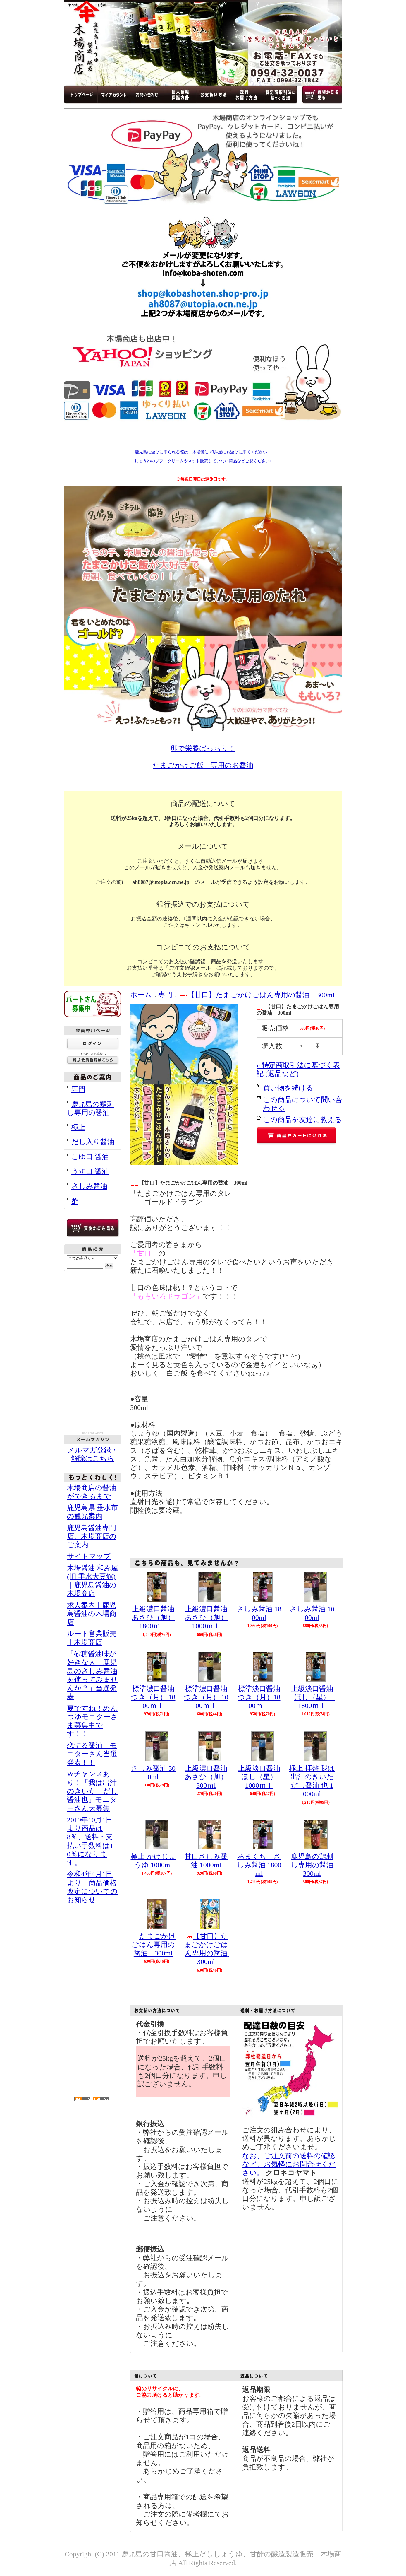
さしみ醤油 (89, 1186)
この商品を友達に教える (302, 1119)
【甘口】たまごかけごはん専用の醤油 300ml (256, 995)
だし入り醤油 (92, 1142)
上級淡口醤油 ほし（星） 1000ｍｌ (261, 1776)
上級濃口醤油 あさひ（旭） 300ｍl (206, 1776)
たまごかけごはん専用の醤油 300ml (153, 1944)
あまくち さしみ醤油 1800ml (259, 1865)
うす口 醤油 (90, 1171)
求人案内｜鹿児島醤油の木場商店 (91, 1613)
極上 (78, 1127)
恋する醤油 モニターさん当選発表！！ (92, 1754)
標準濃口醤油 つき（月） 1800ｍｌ (153, 1697)
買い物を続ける (288, 1088)
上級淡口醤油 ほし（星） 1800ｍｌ (314, 1697)
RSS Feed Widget (92, 1432)
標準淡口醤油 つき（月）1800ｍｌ (259, 1697)
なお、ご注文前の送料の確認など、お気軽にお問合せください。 (289, 2164)
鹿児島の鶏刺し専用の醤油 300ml (315, 1865)
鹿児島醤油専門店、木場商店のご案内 (91, 1536)
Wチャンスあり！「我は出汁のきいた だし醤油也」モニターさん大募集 (92, 1791)
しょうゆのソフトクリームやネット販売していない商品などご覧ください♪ (203, 461)
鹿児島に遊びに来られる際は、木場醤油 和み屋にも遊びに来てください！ (203, 452)
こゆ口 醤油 (90, 1157)
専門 (78, 1089)
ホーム (141, 995)
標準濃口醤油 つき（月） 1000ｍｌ (206, 1697)
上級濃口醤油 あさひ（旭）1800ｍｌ (153, 1617)
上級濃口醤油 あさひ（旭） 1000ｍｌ (206, 1617)
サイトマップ (89, 1556)
